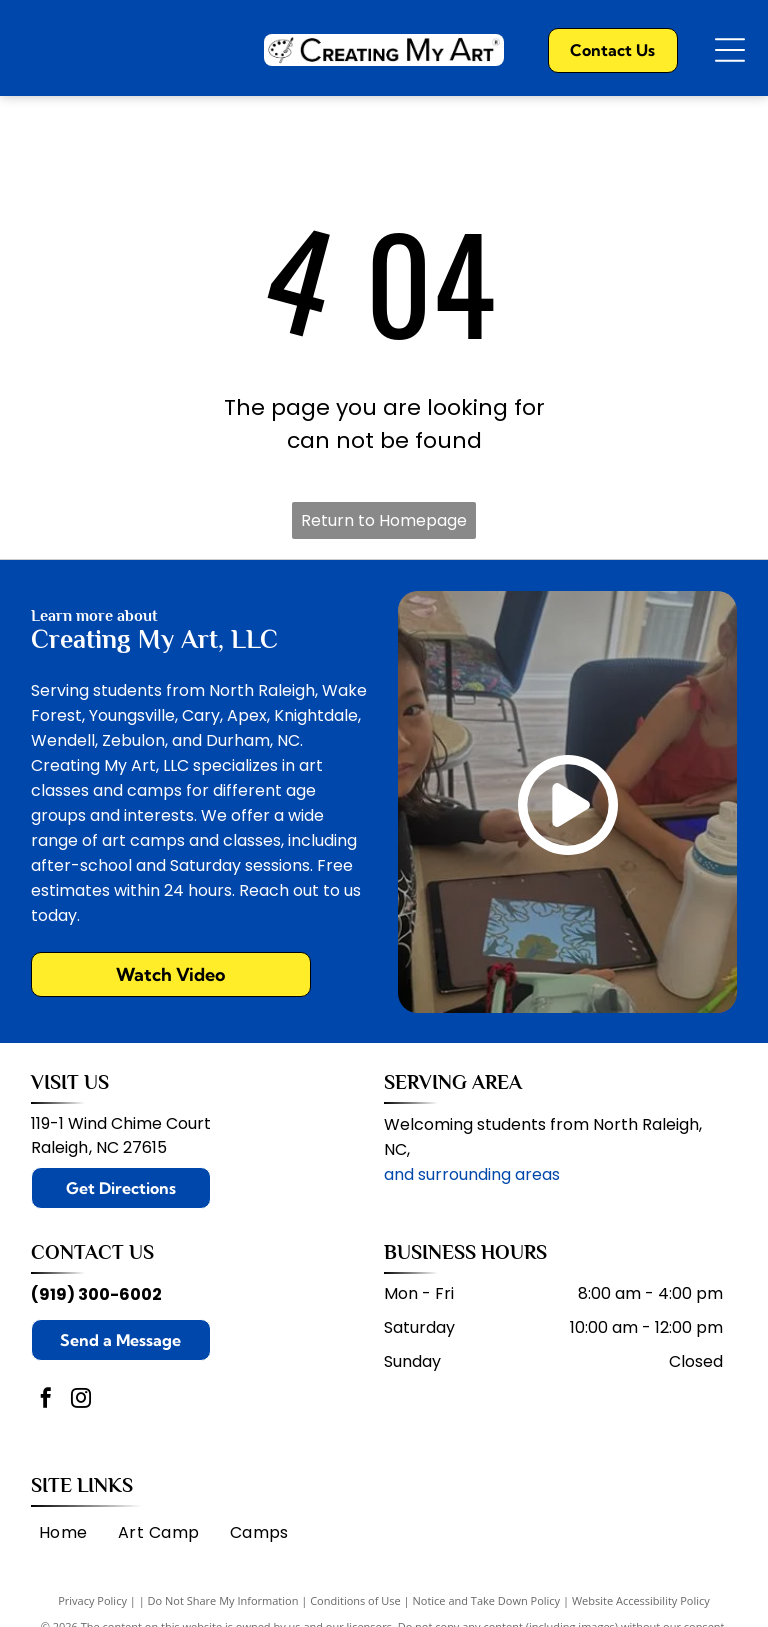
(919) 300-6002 (96, 1294)
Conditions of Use (355, 1600)
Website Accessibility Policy (641, 1600)
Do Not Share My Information (223, 1600)
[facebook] (46, 1400)
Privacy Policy (92, 1600)
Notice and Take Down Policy (487, 1600)
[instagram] (81, 1400)
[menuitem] (63, 1532)
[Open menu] (730, 50)
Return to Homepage (384, 520)
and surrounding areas (472, 1174)
